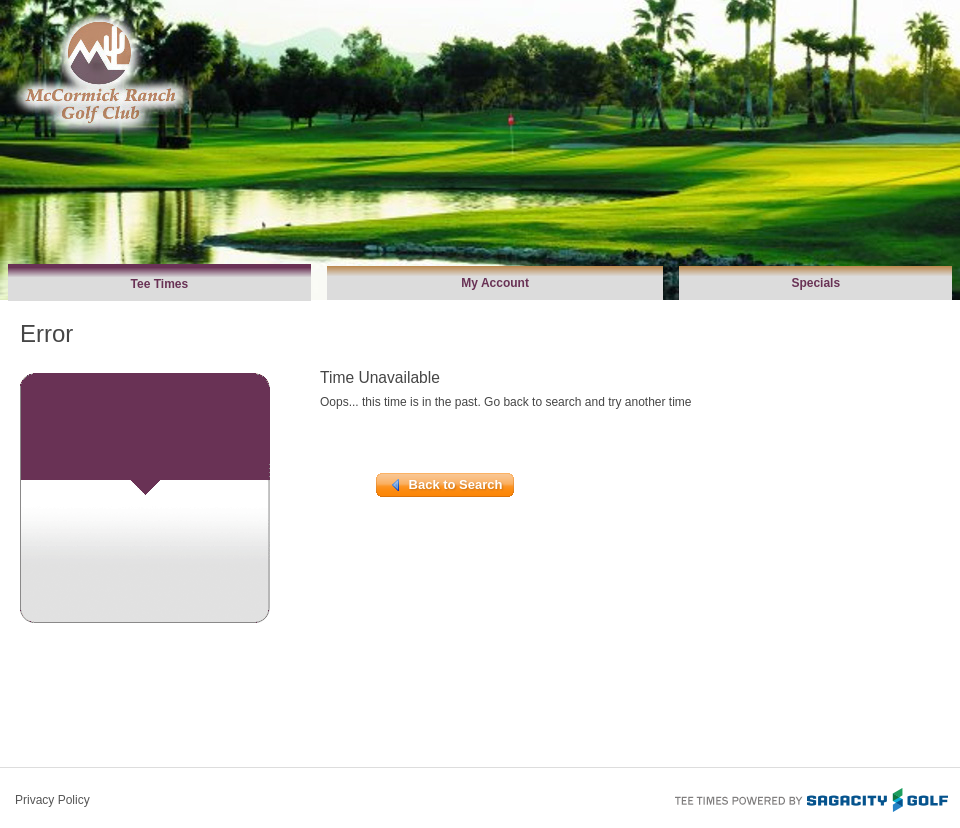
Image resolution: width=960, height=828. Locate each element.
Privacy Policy (52, 800)
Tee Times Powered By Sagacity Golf (810, 798)
